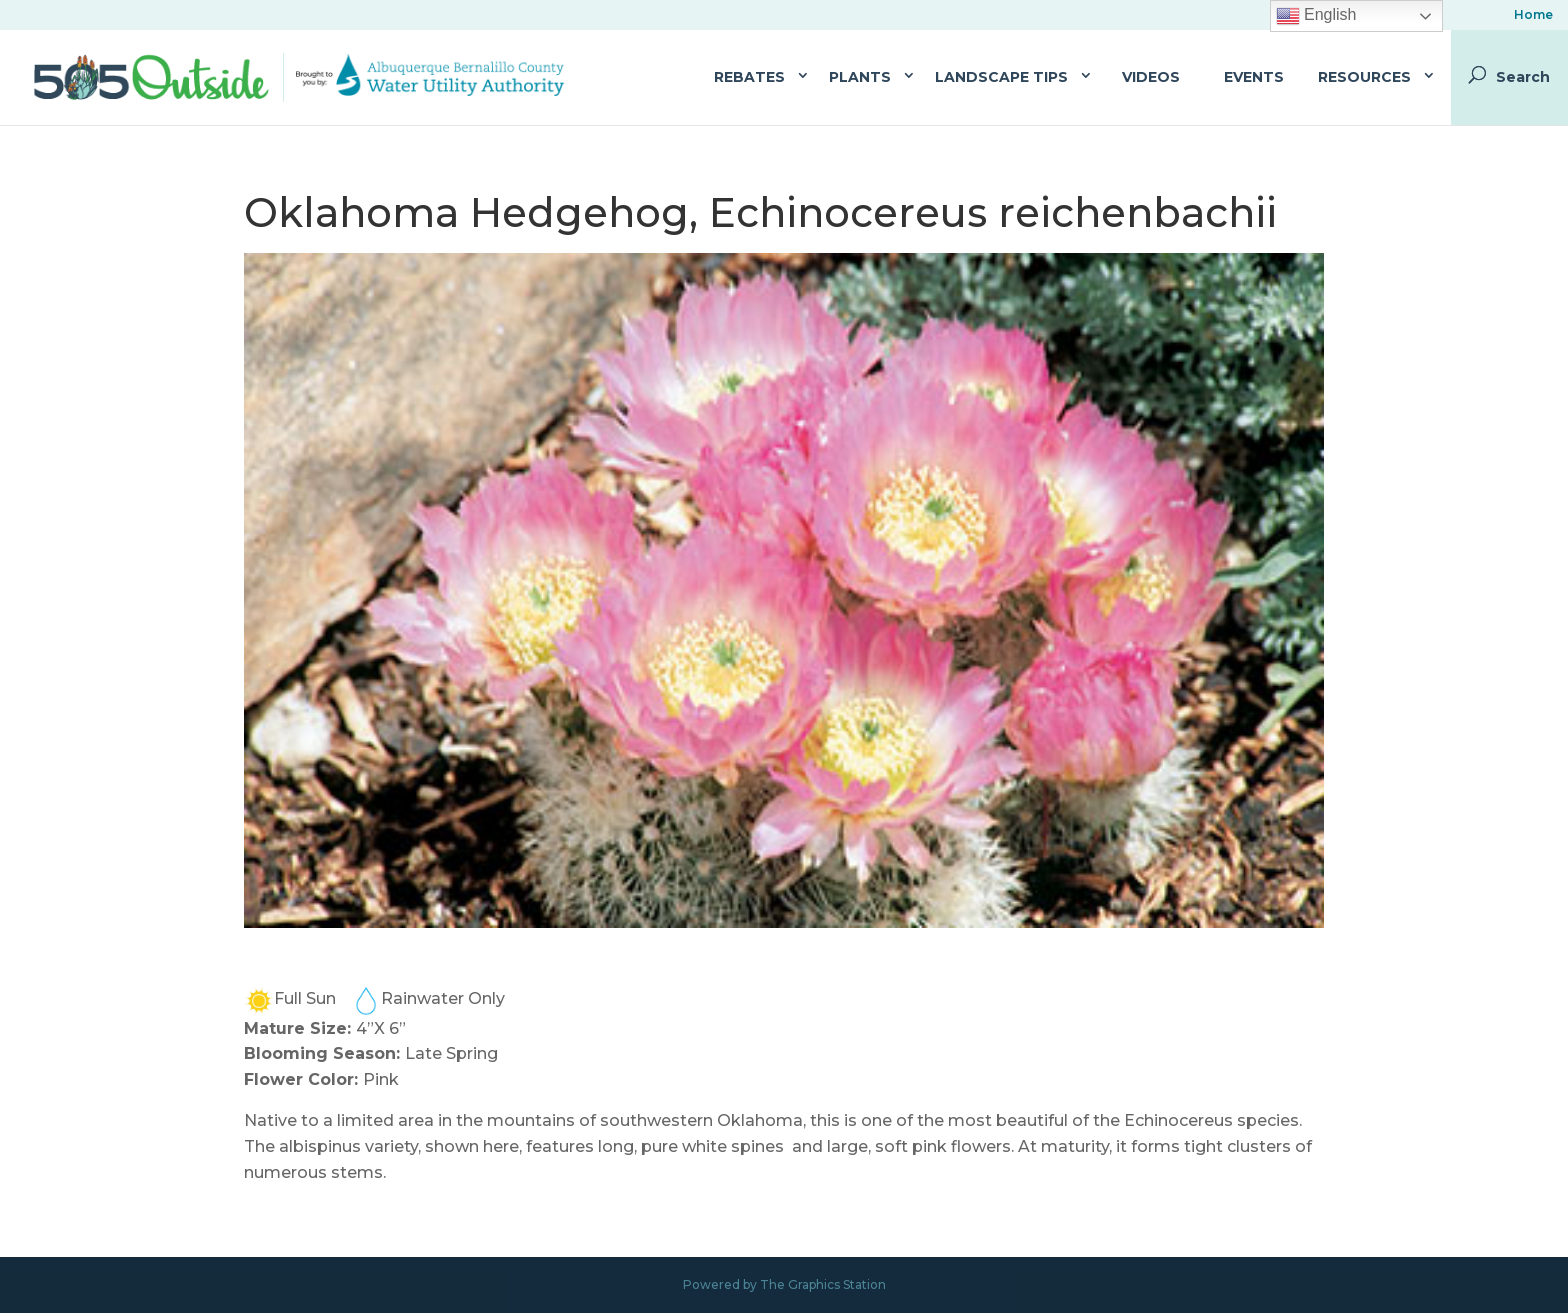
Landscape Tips (1001, 77)
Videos (1151, 77)
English (1316, 16)
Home (1533, 15)
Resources (1364, 77)
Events (1254, 77)
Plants (860, 77)
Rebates (749, 77)
